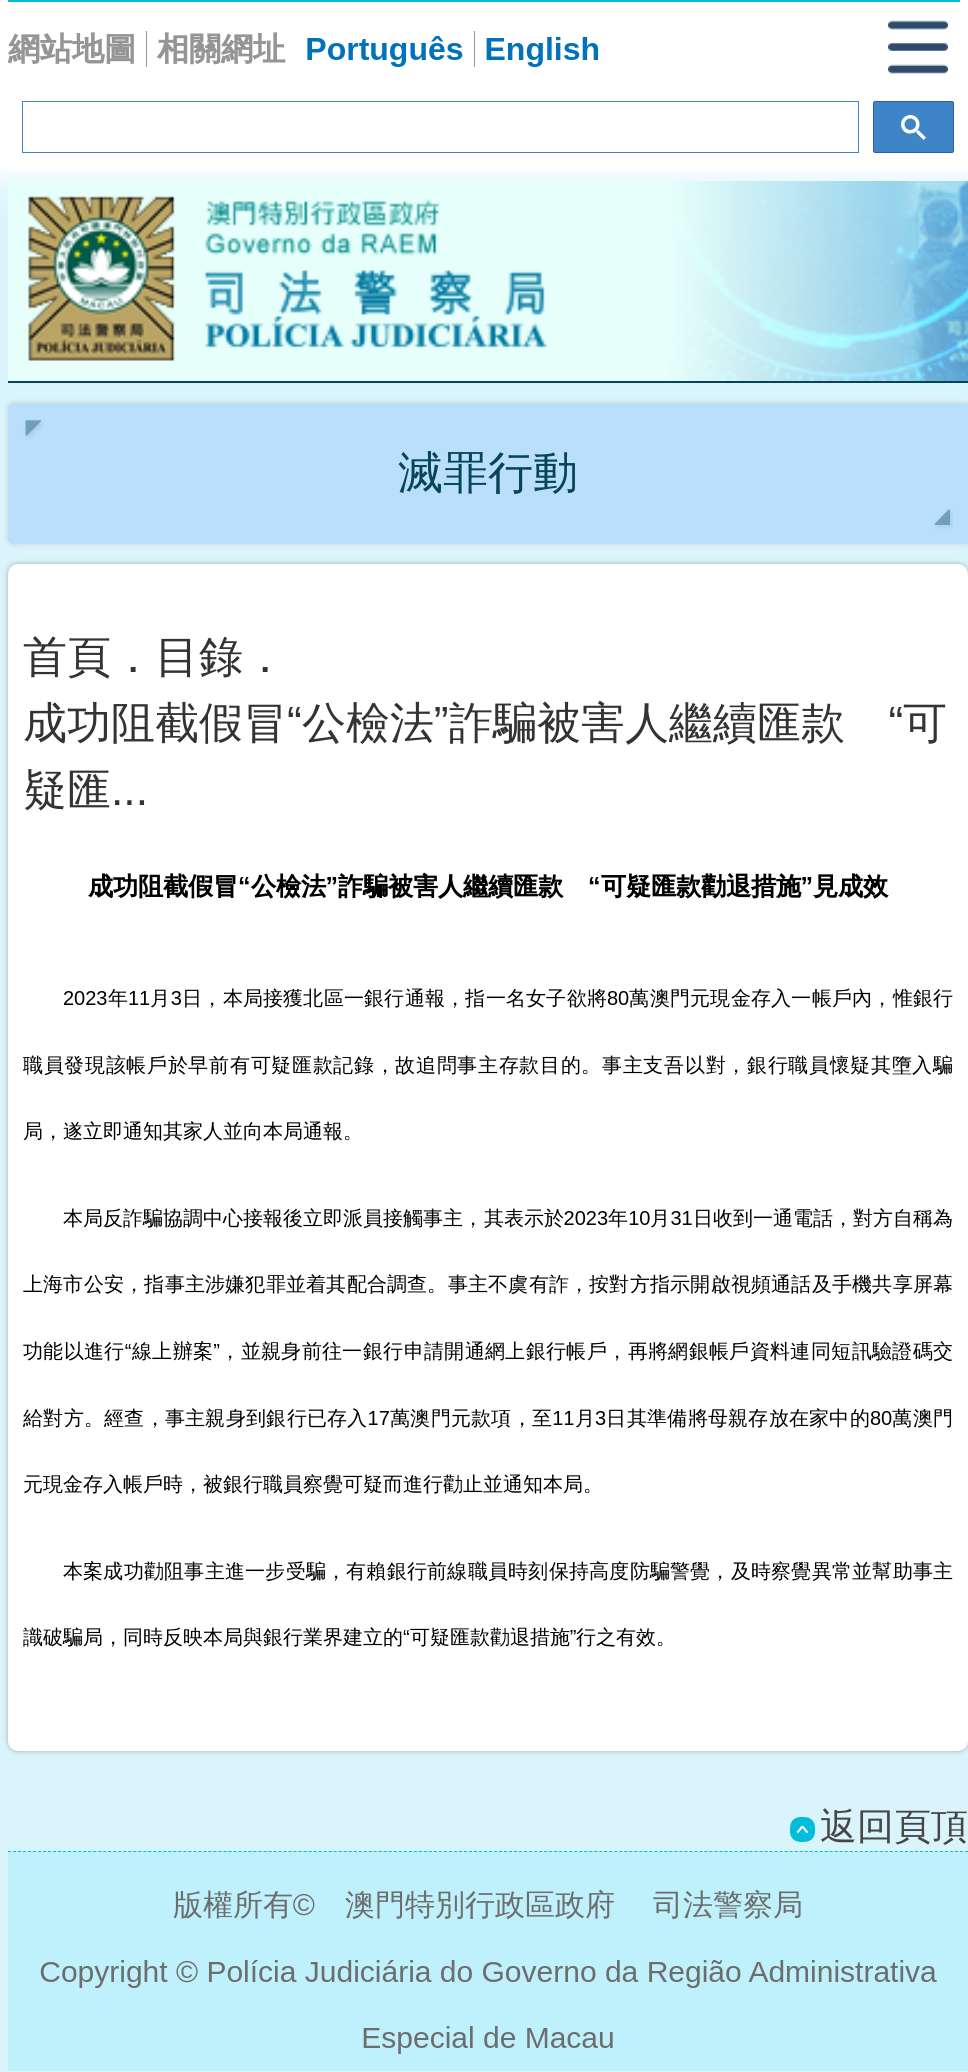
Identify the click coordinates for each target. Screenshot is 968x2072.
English (543, 49)
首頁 (67, 656)
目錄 (199, 656)
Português (384, 49)
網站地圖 (72, 49)
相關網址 (221, 49)
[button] (928, 52)
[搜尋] (438, 128)
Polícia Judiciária (488, 282)
